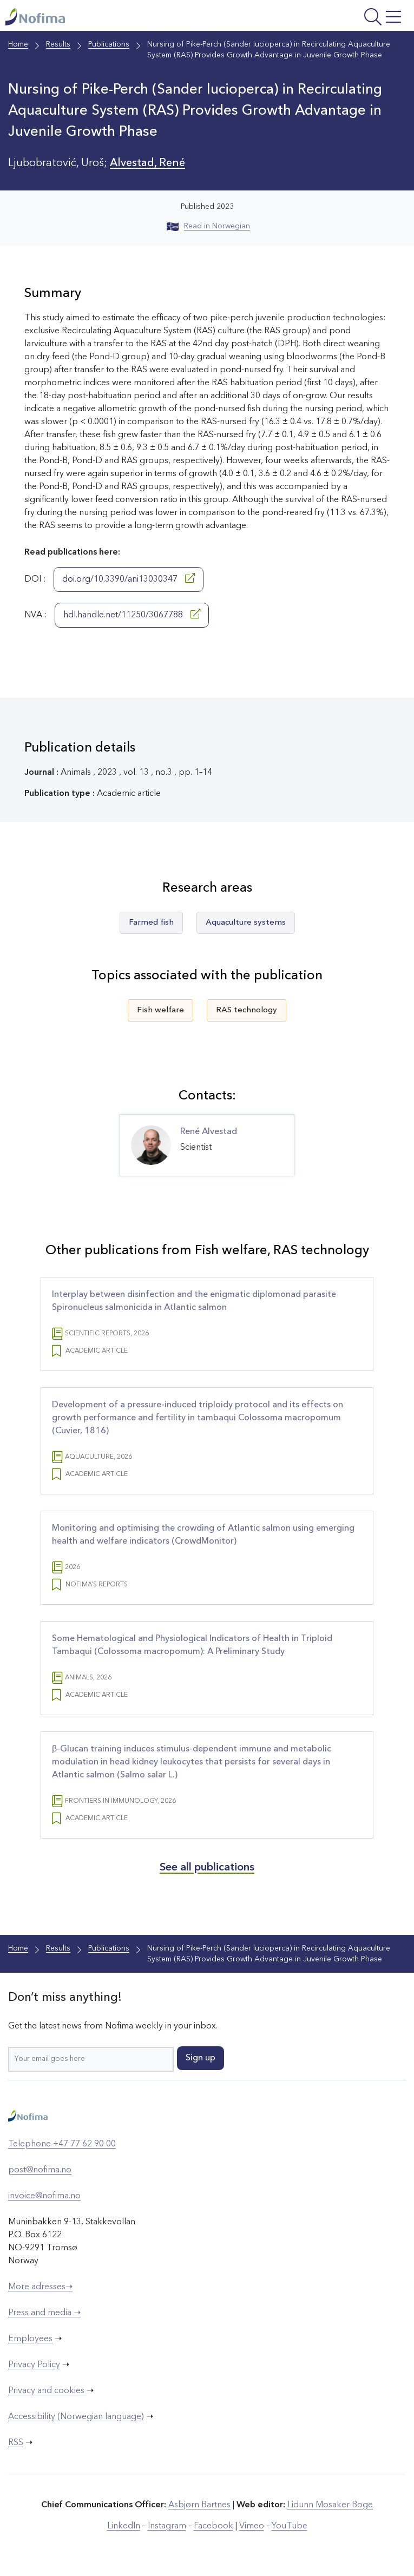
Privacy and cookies (47, 2391)
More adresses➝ (40, 2287)
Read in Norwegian (208, 226)
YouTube (289, 2526)
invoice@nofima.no (44, 2196)
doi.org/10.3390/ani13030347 (128, 578)
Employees (30, 2339)
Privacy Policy (34, 2365)
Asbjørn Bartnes (199, 2505)
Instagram (167, 2526)
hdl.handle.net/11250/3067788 (131, 614)
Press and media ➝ (44, 2313)
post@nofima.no (39, 2170)
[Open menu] (335, 18)
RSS (15, 2443)
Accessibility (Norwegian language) (76, 2417)
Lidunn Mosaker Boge (330, 2505)
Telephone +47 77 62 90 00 (62, 2144)
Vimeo (251, 2526)
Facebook (213, 2526)
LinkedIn (123, 2526)
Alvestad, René (147, 163)
